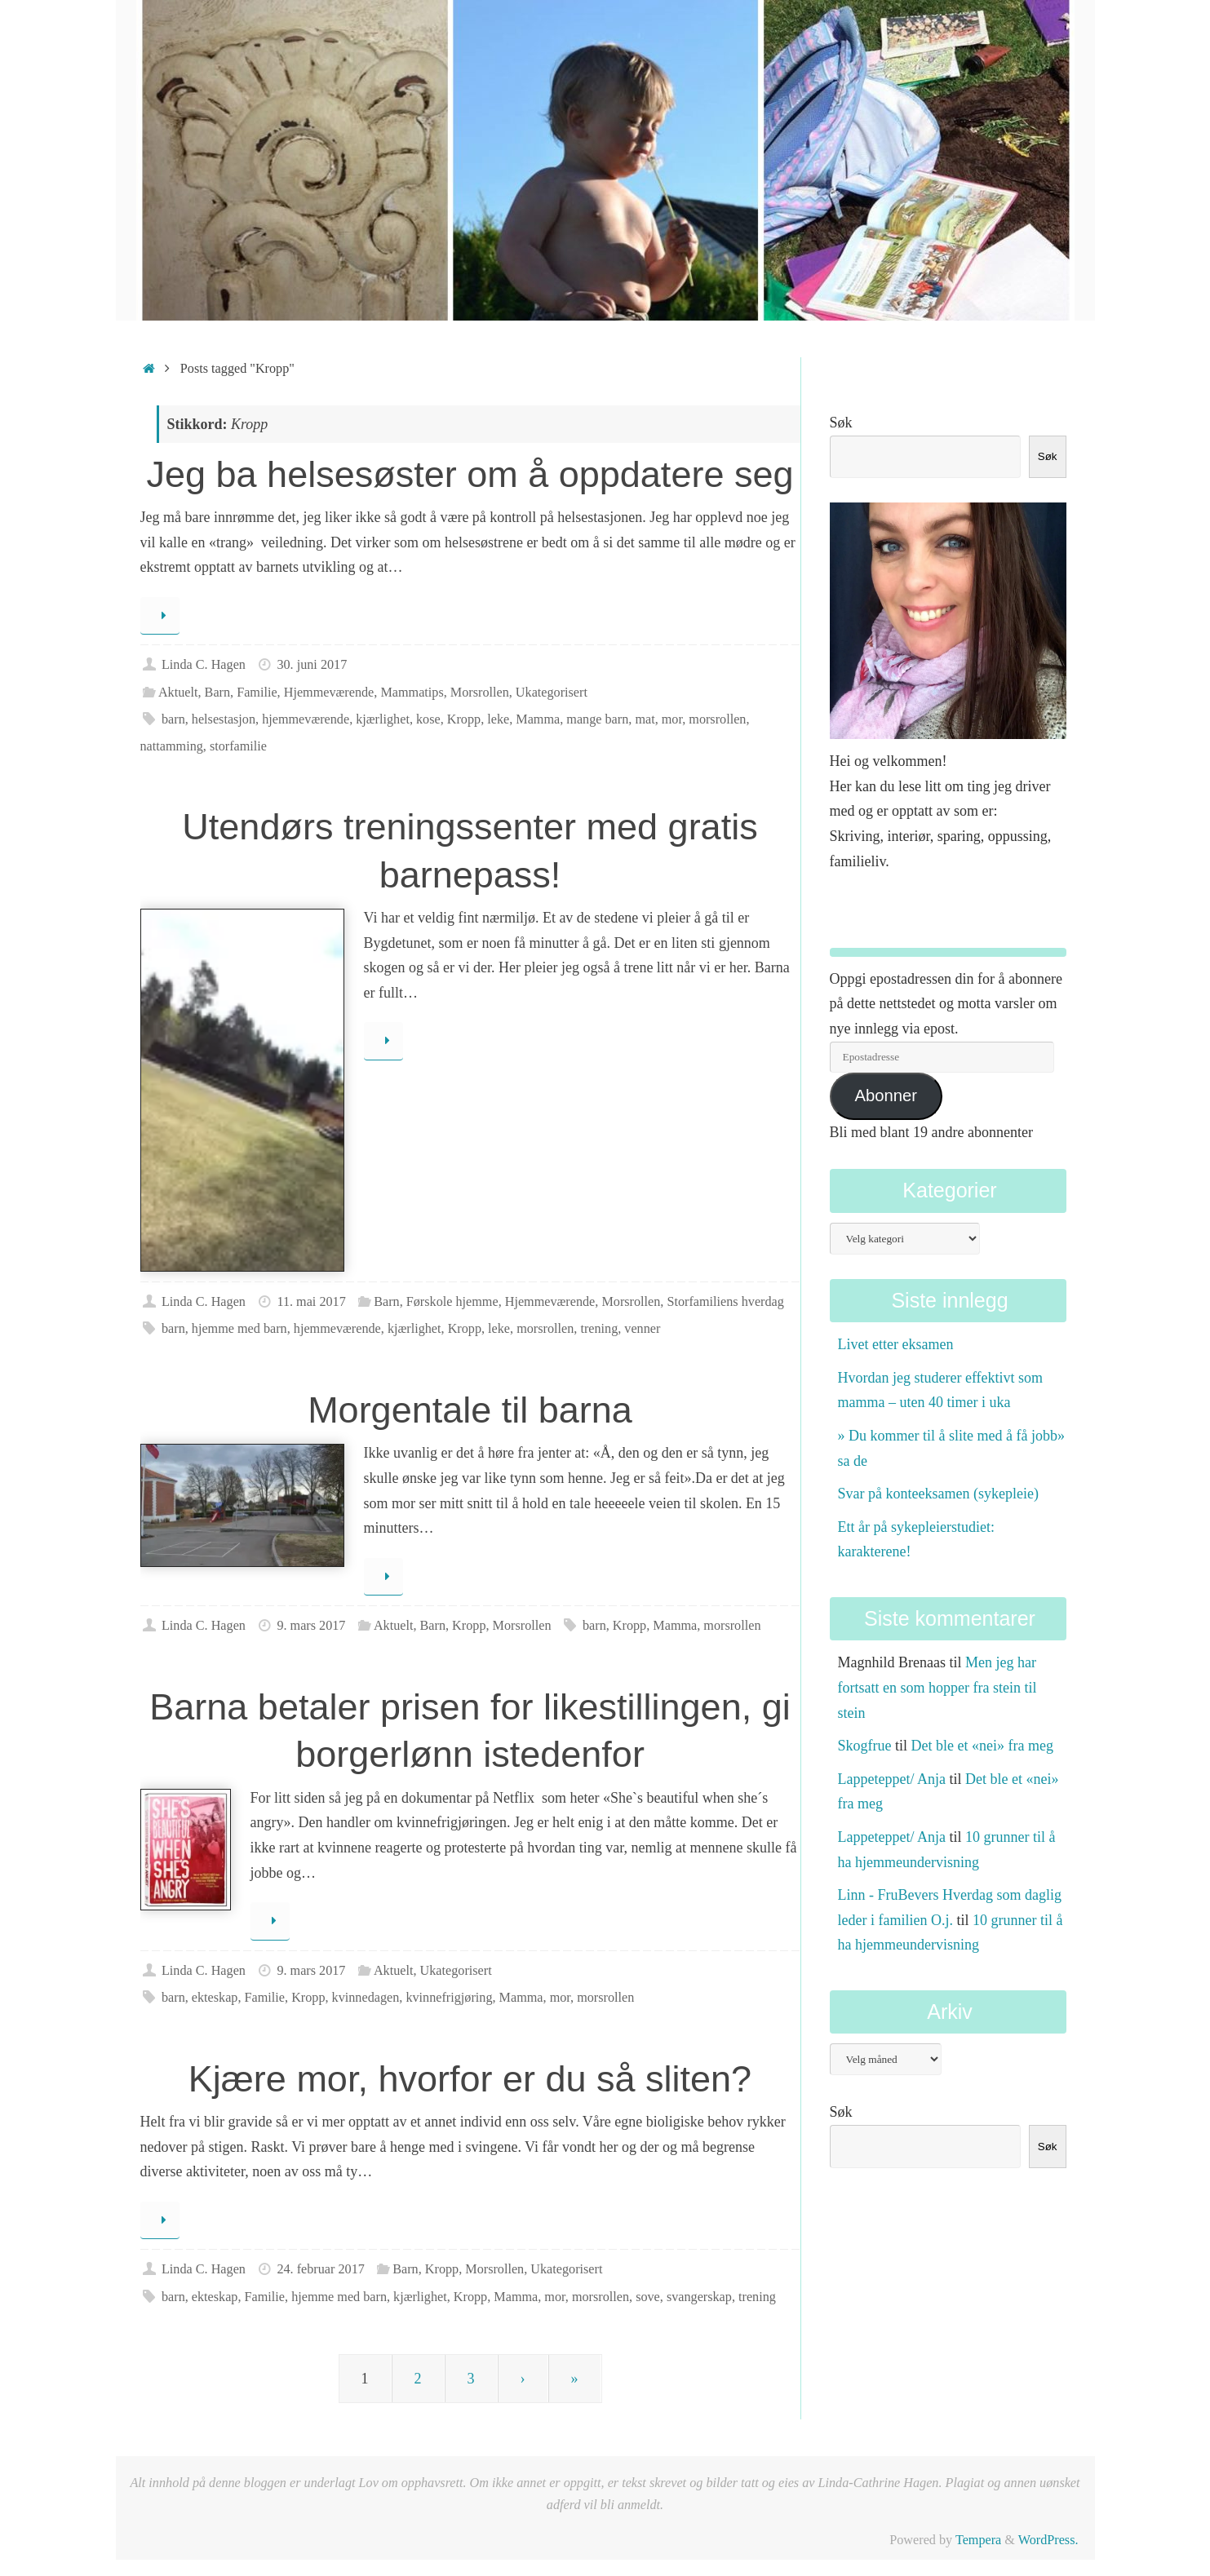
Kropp (464, 719)
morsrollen (717, 719)
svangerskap (699, 2297)
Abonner (885, 1095)
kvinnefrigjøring (449, 1997)
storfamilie (238, 746)
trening (599, 1328)
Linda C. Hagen (204, 664)
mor (672, 719)
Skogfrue (865, 1745)
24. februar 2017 (320, 2269)
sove (648, 2297)
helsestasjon (223, 719)
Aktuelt (178, 692)
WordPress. (1048, 2540)
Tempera (978, 2540)
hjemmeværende (305, 719)
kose (428, 719)
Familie (257, 692)
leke (498, 719)
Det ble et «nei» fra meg (982, 1745)
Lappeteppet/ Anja (892, 1779)
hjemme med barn (239, 1328)
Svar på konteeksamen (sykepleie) (938, 1493)
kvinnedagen (366, 1997)
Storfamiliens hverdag (725, 1302)
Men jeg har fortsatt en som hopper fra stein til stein (937, 1687)
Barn (217, 692)
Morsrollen (479, 692)
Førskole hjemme (452, 1302)
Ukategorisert (551, 692)
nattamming (171, 746)
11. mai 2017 (311, 1302)
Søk (841, 422)
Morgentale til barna (470, 1410)
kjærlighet (383, 719)
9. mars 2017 (311, 1625)
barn (173, 719)
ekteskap (215, 1997)
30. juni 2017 (312, 664)
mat (644, 719)
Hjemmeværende (329, 692)
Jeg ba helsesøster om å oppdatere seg (470, 474)
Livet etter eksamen (896, 1344)
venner (642, 1328)
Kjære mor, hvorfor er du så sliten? (469, 2079)
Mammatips (411, 692)
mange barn (597, 719)
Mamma (538, 719)
